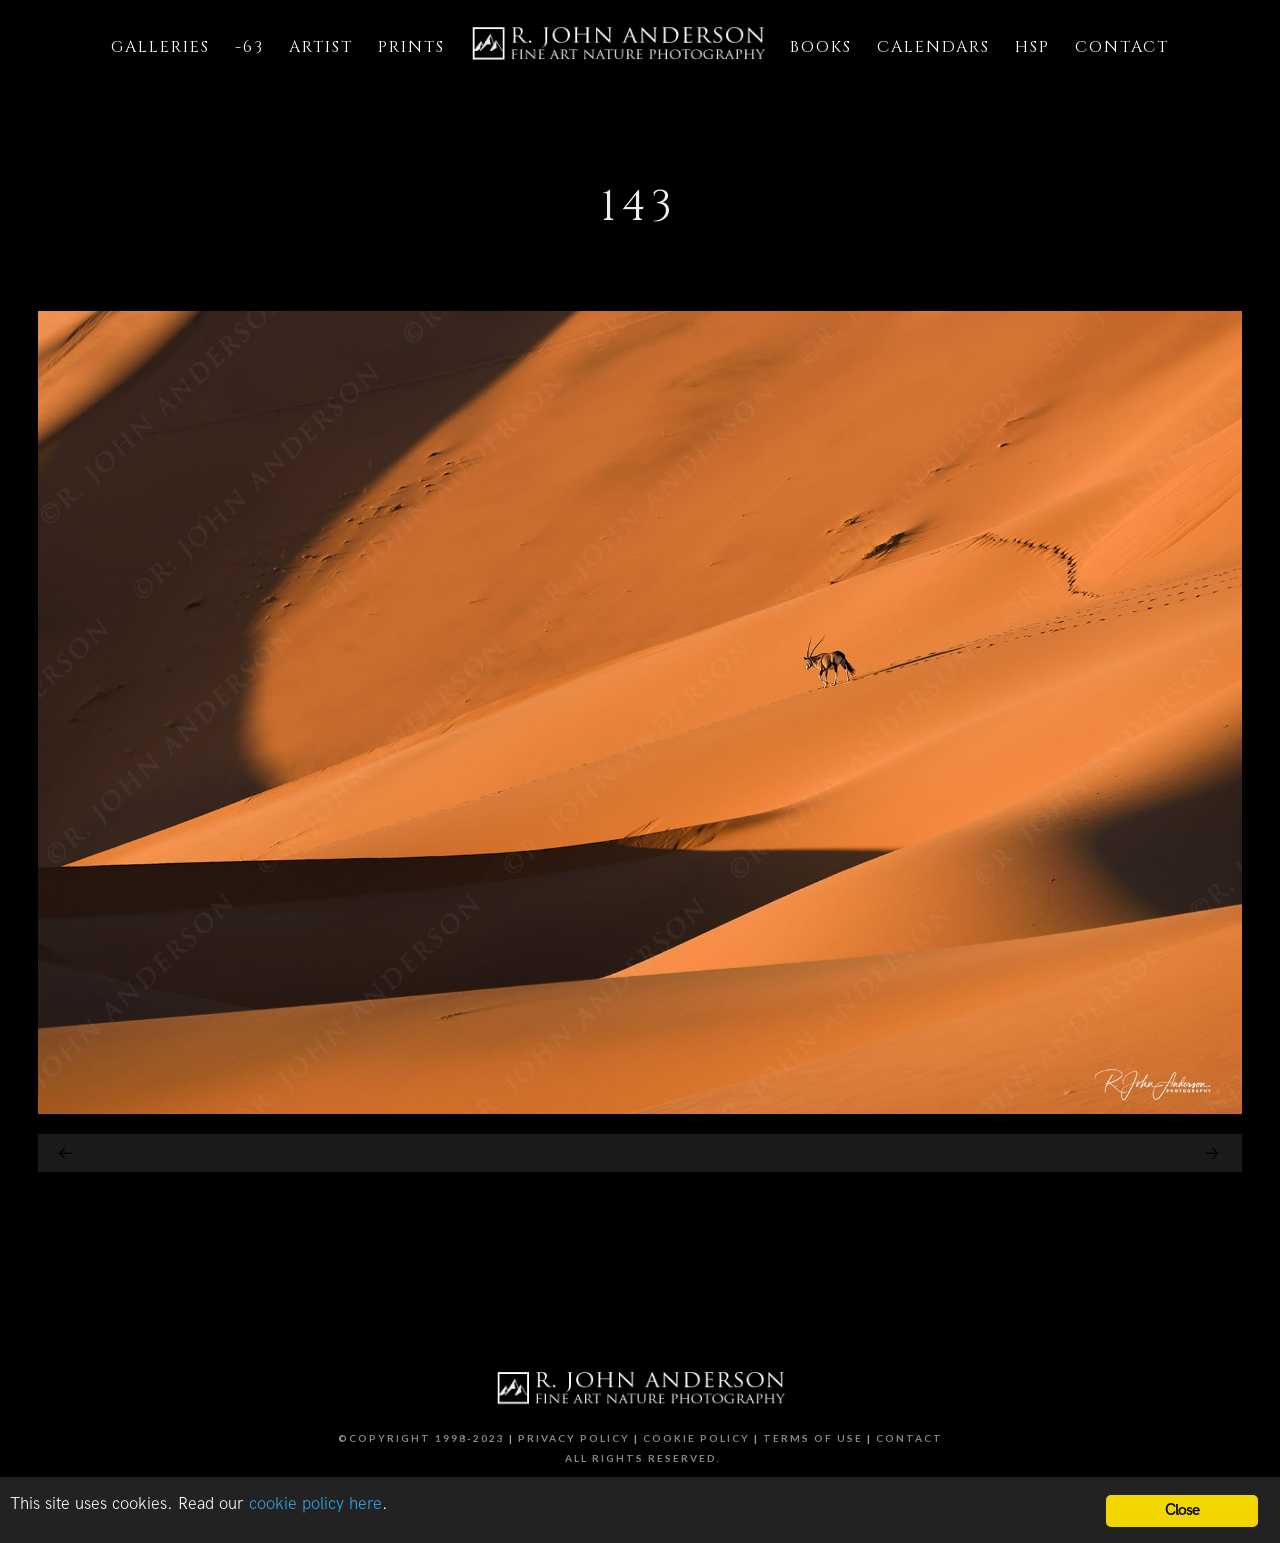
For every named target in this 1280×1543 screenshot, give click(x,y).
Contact (909, 1438)
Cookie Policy (696, 1438)
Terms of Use (813, 1438)
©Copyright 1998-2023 (421, 1438)
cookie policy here (315, 1504)
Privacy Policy (574, 1438)
